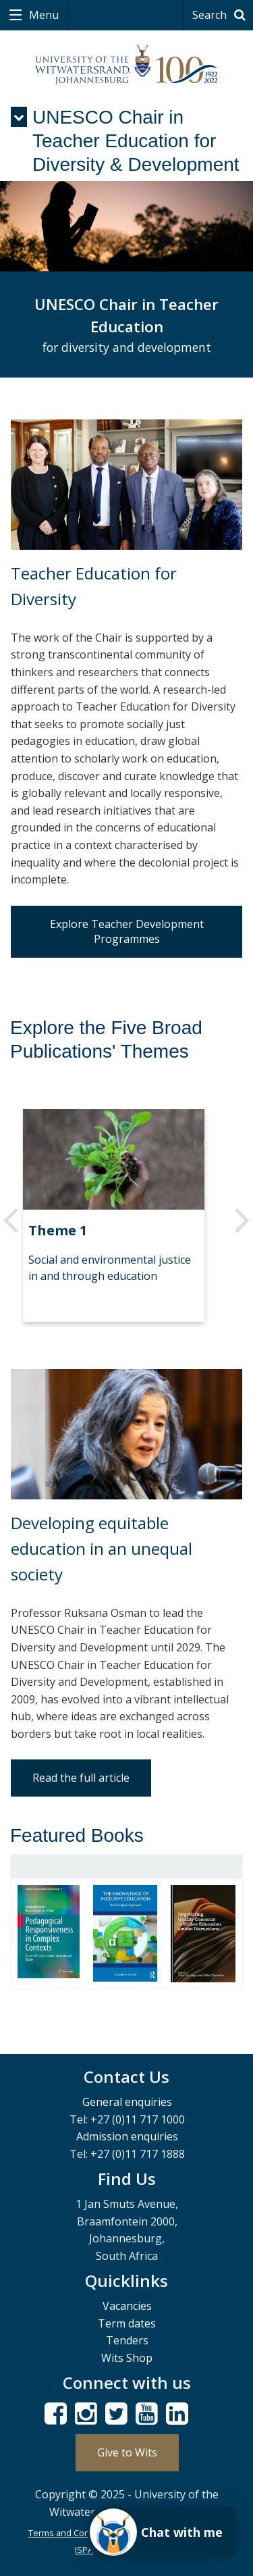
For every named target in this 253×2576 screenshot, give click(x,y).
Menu (42, 14)
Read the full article (81, 1777)
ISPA (84, 2550)
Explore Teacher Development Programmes (127, 931)
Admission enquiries (127, 2136)
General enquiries (127, 2101)
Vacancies (127, 2305)
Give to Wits (127, 2452)
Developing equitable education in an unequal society (101, 1549)
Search (221, 14)
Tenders (127, 2340)
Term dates (127, 2323)
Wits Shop (126, 2357)
